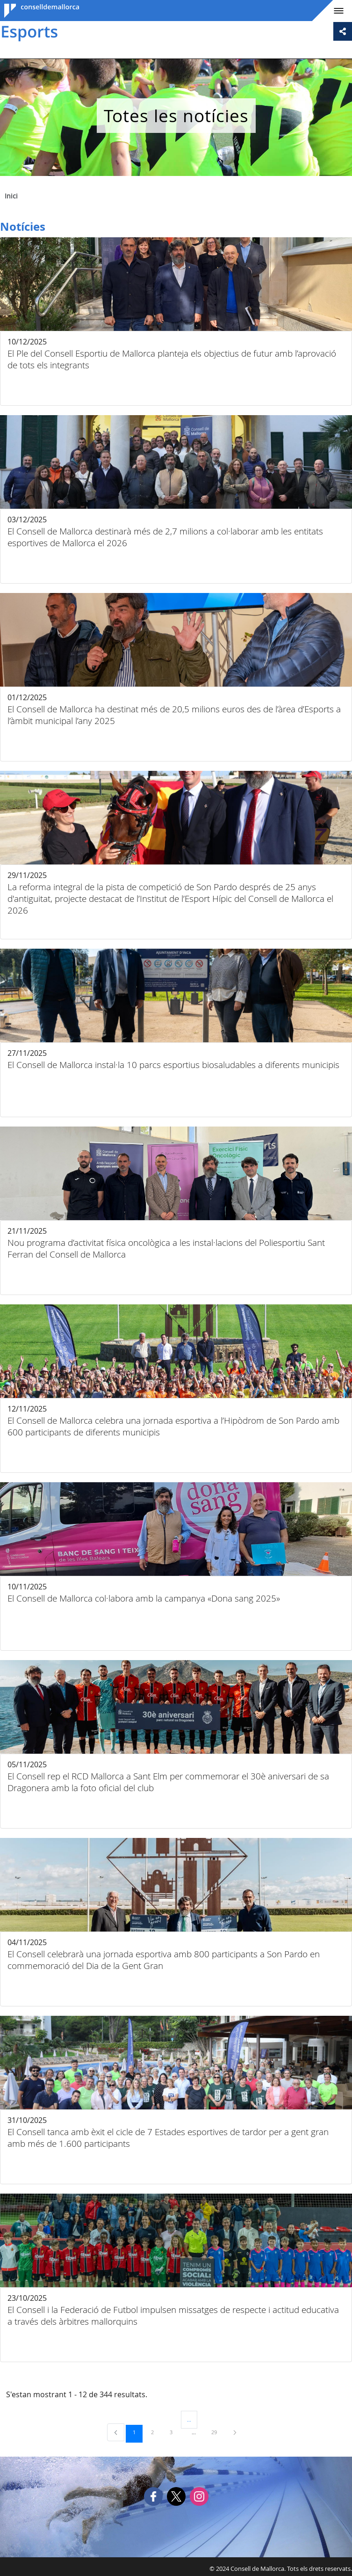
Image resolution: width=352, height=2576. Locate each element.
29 (217, 2432)
